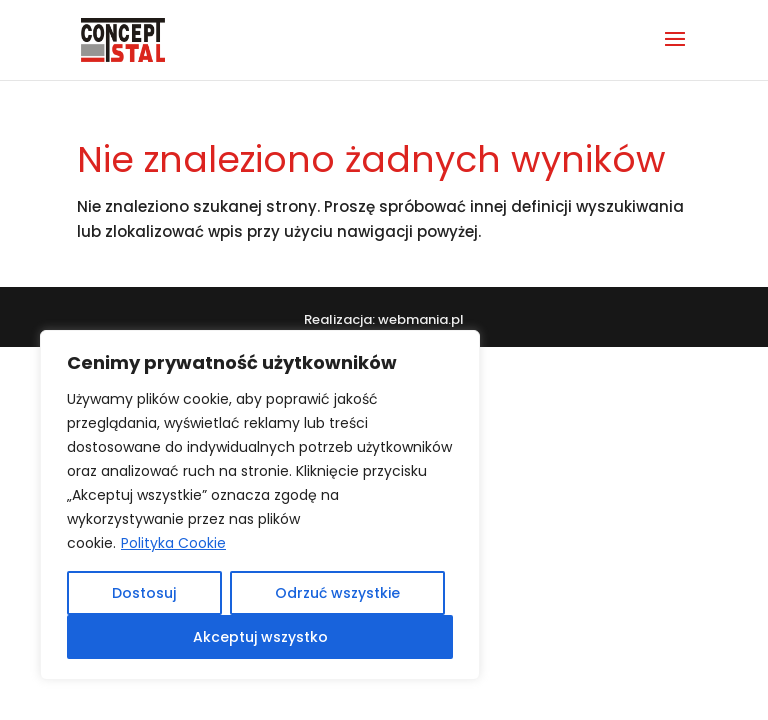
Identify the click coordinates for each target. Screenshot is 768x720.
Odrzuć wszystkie (337, 593)
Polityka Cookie (173, 543)
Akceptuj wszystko (260, 637)
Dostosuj (144, 593)
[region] (260, 505)
